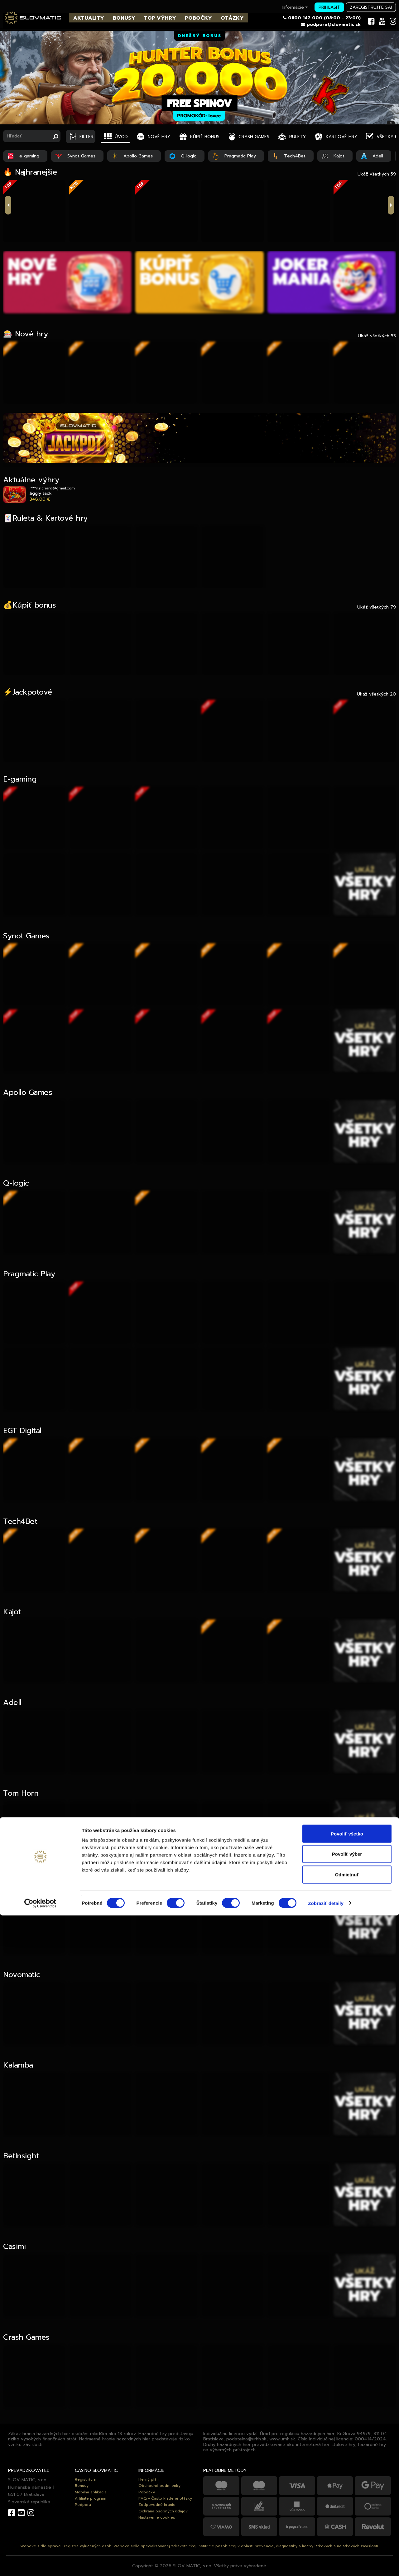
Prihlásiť (329, 7)
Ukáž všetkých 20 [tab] (376, 694)
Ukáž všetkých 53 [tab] (377, 336)
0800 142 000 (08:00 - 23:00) (324, 18)
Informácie (295, 7)
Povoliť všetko (347, 2494)
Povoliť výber (347, 2514)
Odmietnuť (347, 2535)
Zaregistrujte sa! (371, 7)
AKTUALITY (88, 18)
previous (8, 205)
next (391, 205)
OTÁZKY (232, 18)
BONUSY (124, 18)
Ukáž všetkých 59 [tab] (377, 174)
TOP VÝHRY (160, 18)
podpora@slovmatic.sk (334, 24)
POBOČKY (198, 18)
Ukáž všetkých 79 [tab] (376, 607)
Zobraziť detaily (326, 2563)
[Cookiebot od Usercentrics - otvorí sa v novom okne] (40, 2564)
